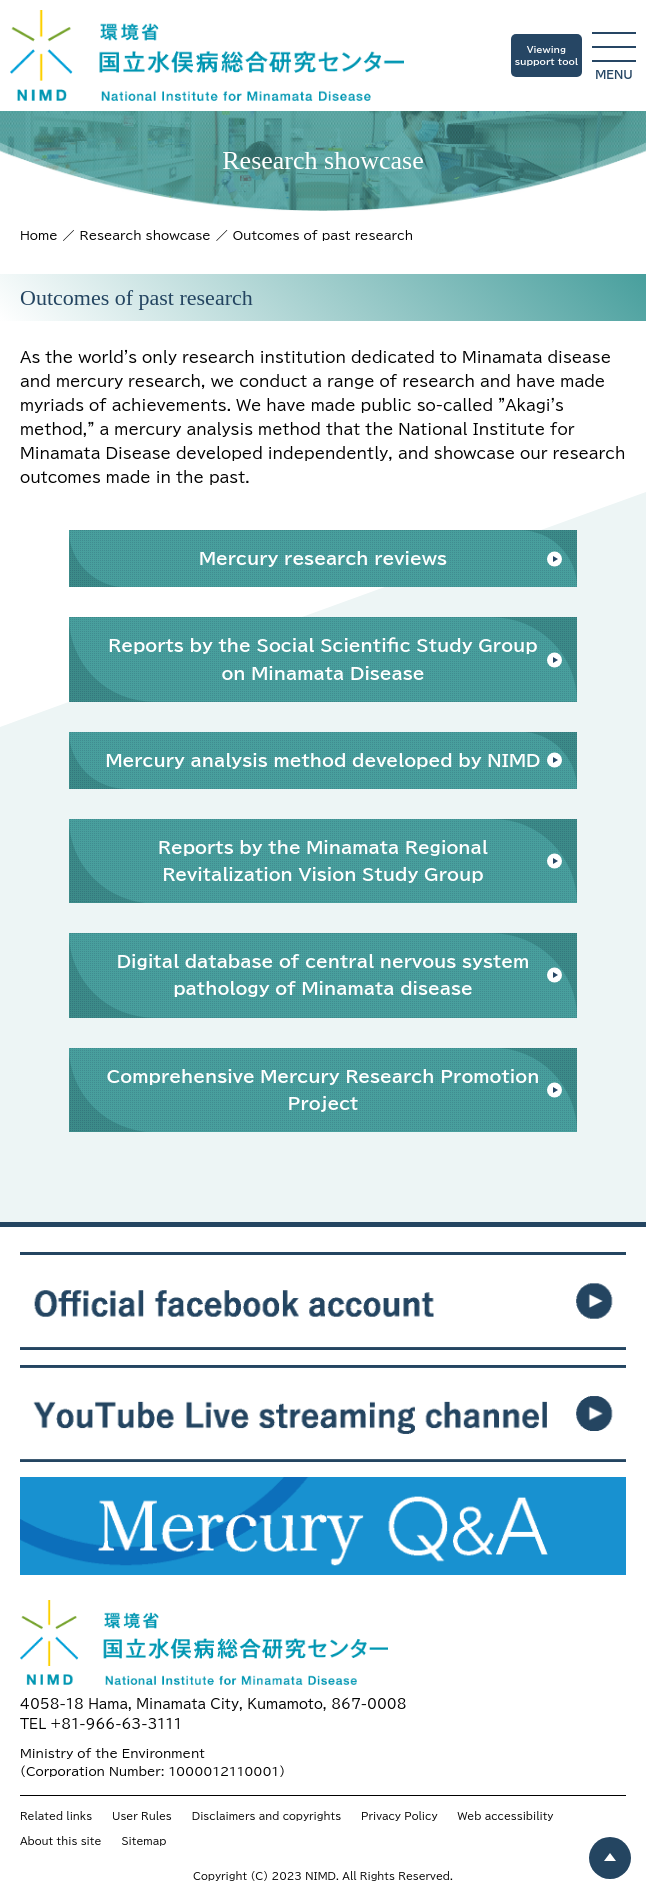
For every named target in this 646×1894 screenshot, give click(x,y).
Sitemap (143, 1841)
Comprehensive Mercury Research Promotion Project (323, 1090)
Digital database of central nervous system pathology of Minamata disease (323, 975)
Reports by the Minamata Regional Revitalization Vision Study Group (323, 861)
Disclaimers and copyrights (266, 1816)
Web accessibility (506, 1816)
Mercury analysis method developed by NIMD (322, 760)
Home (39, 235)
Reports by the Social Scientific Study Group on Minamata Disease (323, 659)
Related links (56, 1816)
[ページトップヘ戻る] (610, 1858)
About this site (60, 1841)
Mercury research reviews (323, 558)
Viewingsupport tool (546, 55)
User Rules (142, 1816)
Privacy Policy (399, 1816)
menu (614, 56)
